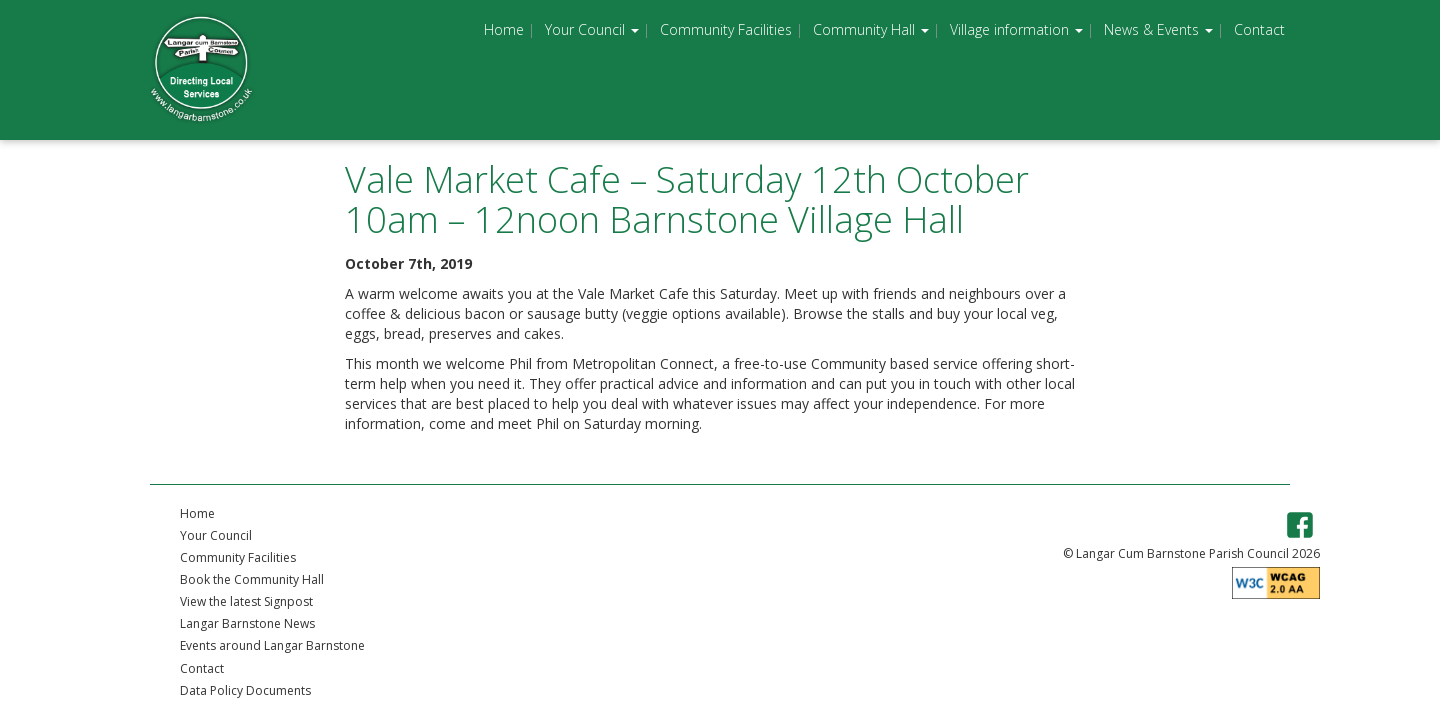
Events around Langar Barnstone (272, 645)
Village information (1016, 29)
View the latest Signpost (246, 601)
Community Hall (871, 29)
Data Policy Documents (245, 690)
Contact (1259, 29)
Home (504, 29)
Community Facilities (726, 29)
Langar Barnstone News (247, 623)
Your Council (592, 29)
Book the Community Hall (252, 579)
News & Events (1158, 29)
